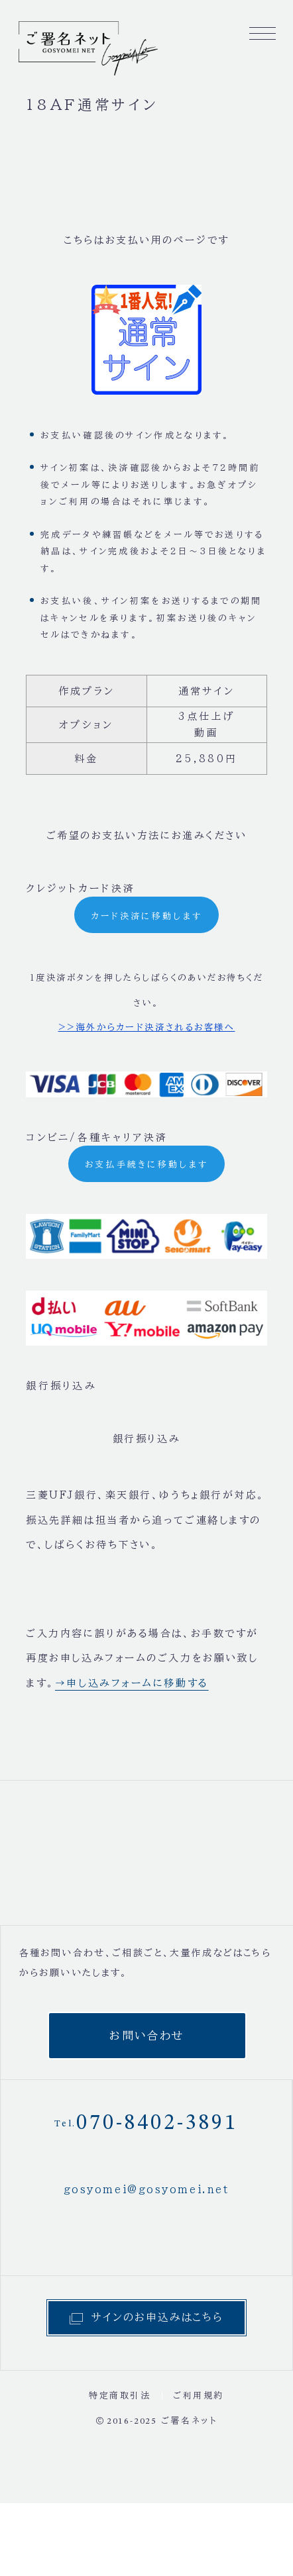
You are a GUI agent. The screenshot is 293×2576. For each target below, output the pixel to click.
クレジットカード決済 (80, 888)
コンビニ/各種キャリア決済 (97, 1137)
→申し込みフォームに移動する (132, 1683)
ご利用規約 (198, 2395)
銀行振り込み (61, 1386)
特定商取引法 (120, 2395)
